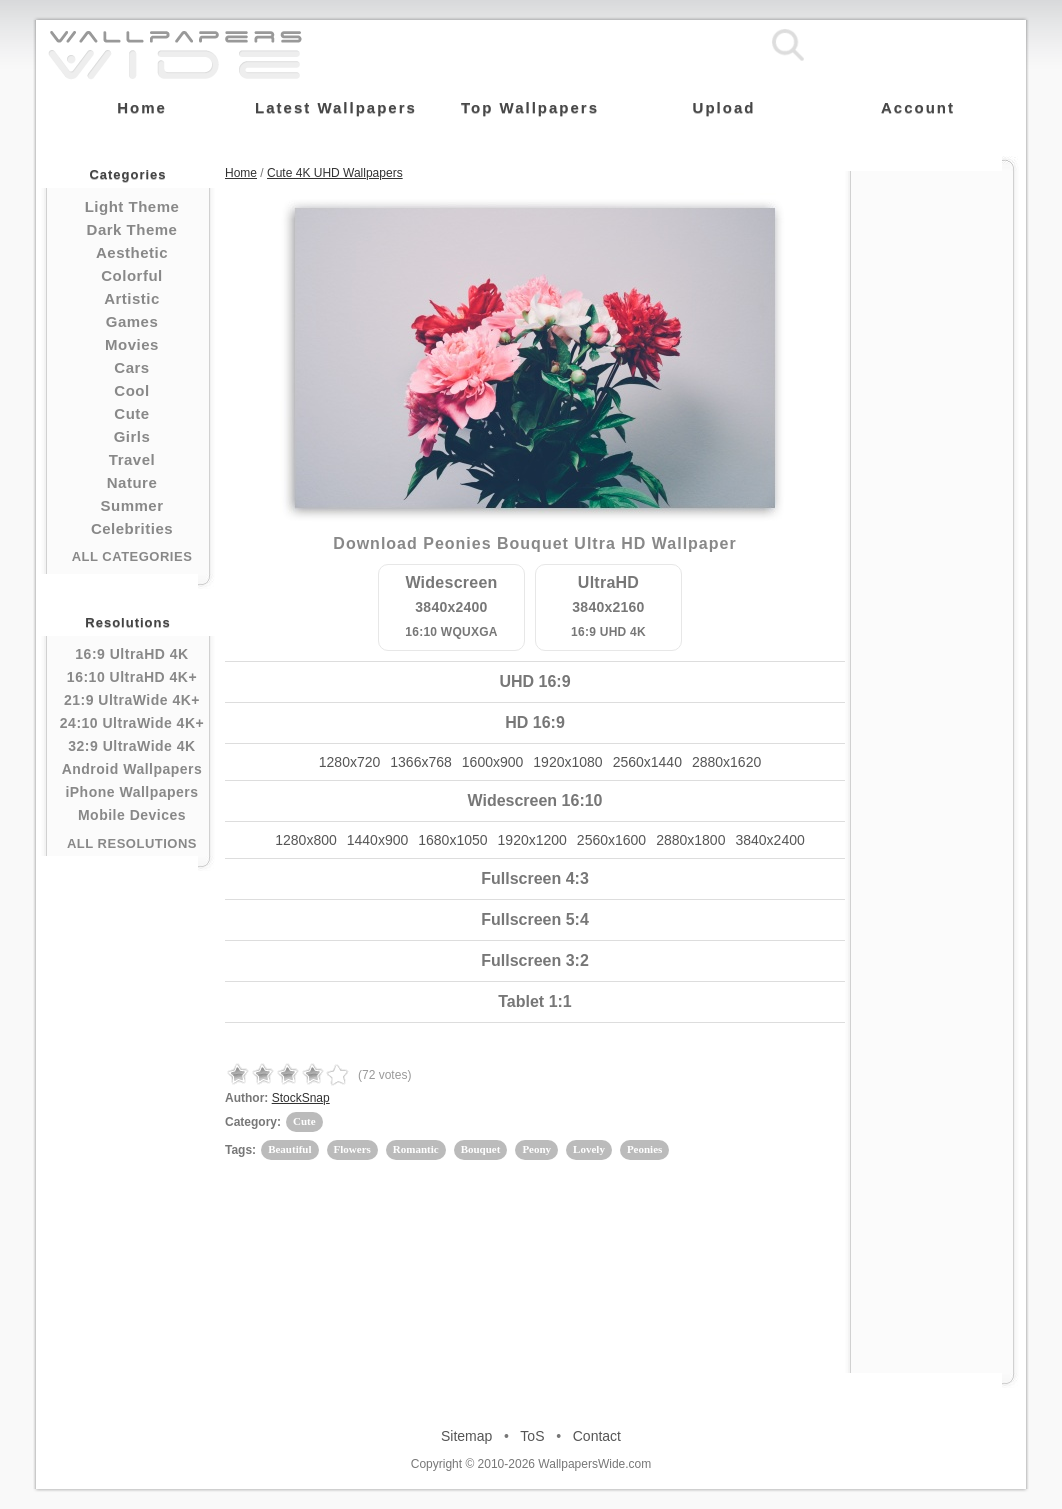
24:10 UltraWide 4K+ (132, 723)
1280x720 (350, 762)
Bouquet (481, 1149)
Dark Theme (132, 229)
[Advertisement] (932, 472)
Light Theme (132, 206)
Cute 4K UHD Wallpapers (335, 173)
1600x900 (493, 762)
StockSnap (301, 1098)
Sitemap (466, 1436)
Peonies (644, 1149)
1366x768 (421, 762)
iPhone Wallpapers (131, 792)
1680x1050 (452, 840)
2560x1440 (647, 762)
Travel (132, 459)
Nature (132, 482)
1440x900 (378, 840)
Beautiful (289, 1149)
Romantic (416, 1149)
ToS (532, 1436)
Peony (536, 1149)
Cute (131, 413)
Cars (131, 367)
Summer (131, 505)
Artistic (132, 298)
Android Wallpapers (132, 769)
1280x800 (306, 840)
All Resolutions (132, 843)
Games (132, 321)
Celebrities (132, 528)
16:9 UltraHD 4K (131, 654)
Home (241, 173)
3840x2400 (769, 840)
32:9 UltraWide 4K (131, 746)
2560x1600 (611, 840)
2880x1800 (690, 840)
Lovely (589, 1149)
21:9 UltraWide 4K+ (132, 700)
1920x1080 (567, 762)
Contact (597, 1436)
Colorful (132, 275)
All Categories (132, 556)
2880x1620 (726, 762)
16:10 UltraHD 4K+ (132, 677)
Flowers (352, 1149)
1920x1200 (532, 840)
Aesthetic (132, 252)
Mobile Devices (132, 815)
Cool (131, 390)
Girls (132, 436)
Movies (132, 344)
